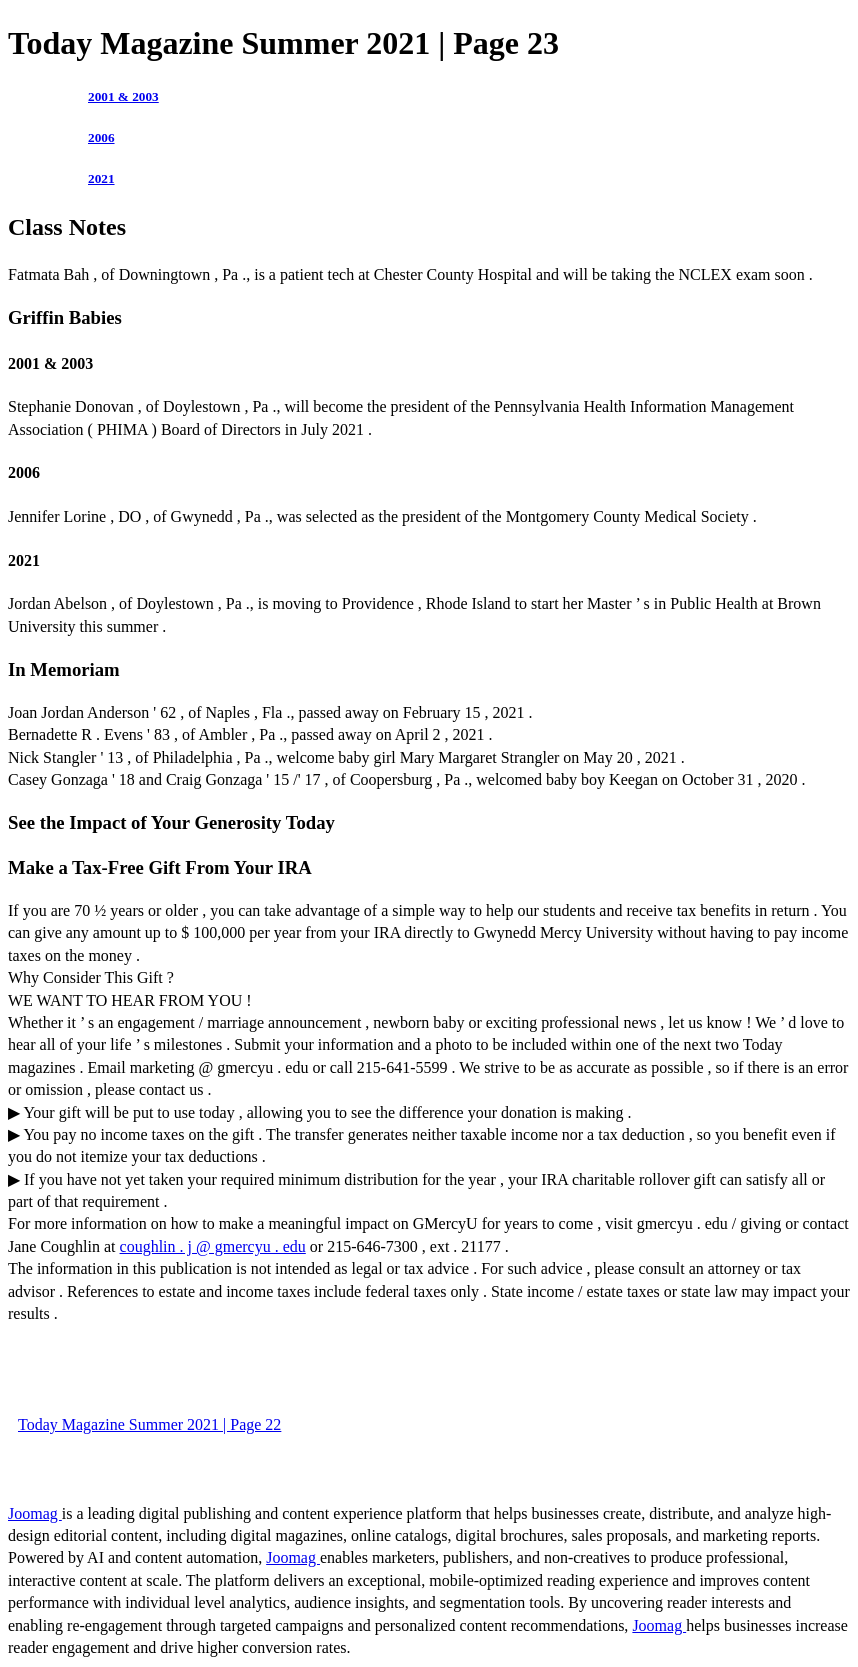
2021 (101, 178)
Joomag (35, 1513)
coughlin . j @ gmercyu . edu (213, 1246)
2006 (101, 137)
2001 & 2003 (123, 96)
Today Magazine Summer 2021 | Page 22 (149, 1424)
